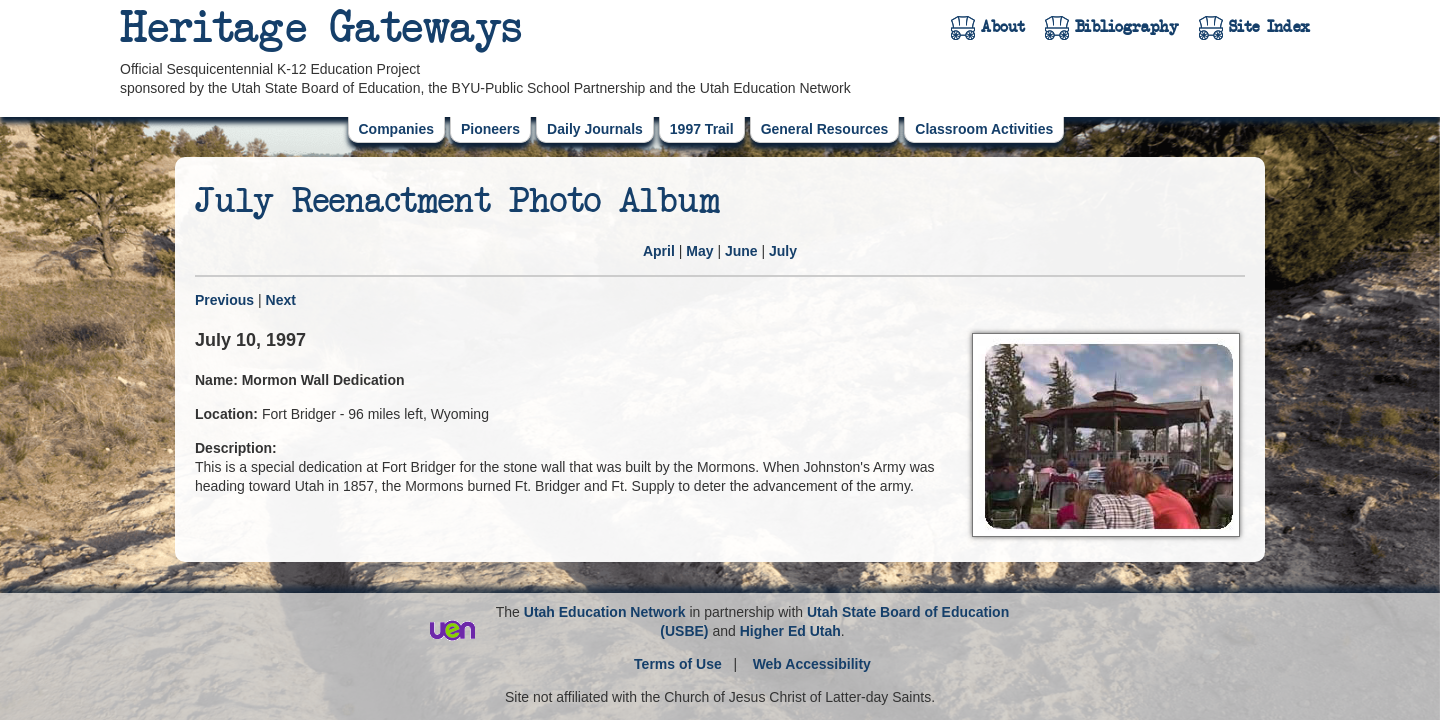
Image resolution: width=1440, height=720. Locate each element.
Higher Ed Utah (790, 631)
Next (281, 300)
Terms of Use (678, 664)
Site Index (1269, 27)
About (1003, 27)
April (659, 251)
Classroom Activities (984, 129)
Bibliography (1127, 27)
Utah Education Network (605, 612)
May (699, 251)
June (741, 251)
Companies (396, 129)
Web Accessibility (812, 664)
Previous (224, 300)
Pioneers (490, 129)
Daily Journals (595, 129)
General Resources (825, 129)
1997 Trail (702, 129)
